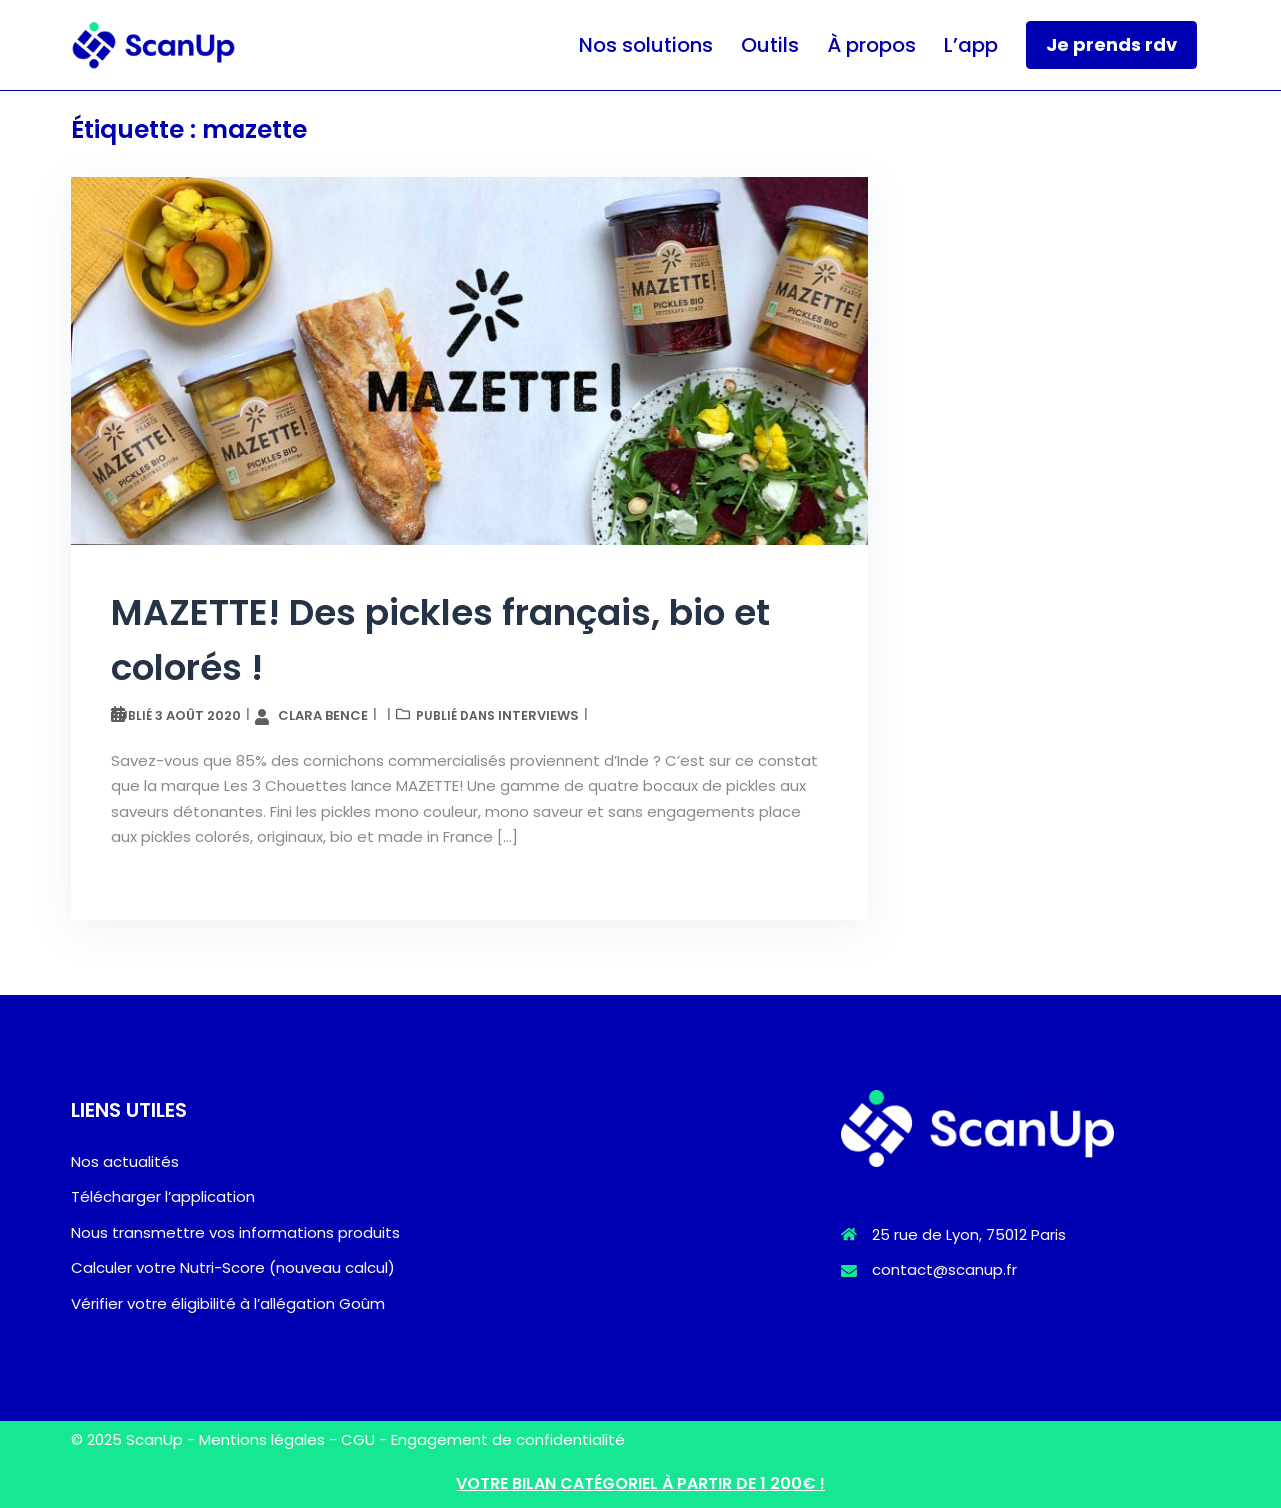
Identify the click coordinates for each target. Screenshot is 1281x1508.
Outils (770, 45)
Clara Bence (323, 715)
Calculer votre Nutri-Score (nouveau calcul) (233, 1267)
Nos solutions (646, 45)
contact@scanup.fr (944, 1269)
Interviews (538, 715)
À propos (871, 45)
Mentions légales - (270, 1439)
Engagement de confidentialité (508, 1439)
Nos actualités (125, 1161)
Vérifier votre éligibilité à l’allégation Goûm (228, 1303)
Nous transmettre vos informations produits (235, 1232)
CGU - (366, 1439)
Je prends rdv (1111, 44)
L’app (971, 45)
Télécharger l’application (163, 1196)
